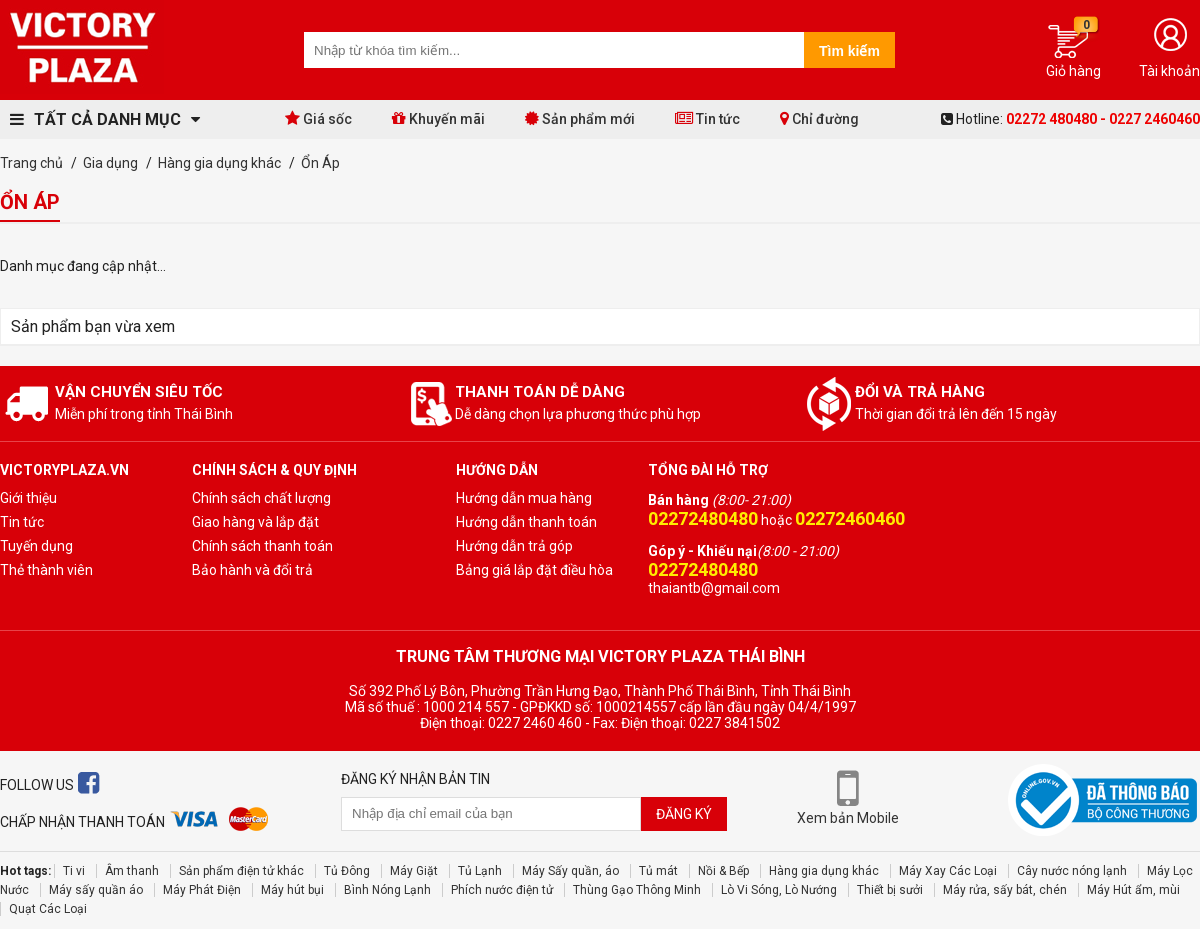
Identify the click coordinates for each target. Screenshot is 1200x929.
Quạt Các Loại (48, 909)
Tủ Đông (347, 871)
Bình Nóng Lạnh (387, 890)
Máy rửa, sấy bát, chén (1005, 890)
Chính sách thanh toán (262, 546)
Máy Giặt (414, 871)
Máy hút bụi (292, 890)
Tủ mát (658, 871)
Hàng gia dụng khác (824, 871)
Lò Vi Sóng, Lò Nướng (779, 890)
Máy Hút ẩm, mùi (1133, 890)
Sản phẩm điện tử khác (241, 871)
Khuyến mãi (438, 118)
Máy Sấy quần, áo (570, 871)
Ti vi (74, 871)
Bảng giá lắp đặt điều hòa (534, 570)
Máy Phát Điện (202, 890)
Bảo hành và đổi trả (252, 570)
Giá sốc (318, 118)
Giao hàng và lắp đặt (255, 522)
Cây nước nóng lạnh (1072, 871)
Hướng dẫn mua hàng (524, 498)
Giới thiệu (28, 498)
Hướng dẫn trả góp (514, 546)
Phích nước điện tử (502, 890)
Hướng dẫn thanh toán (526, 522)
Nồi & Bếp (723, 871)
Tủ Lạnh (480, 871)
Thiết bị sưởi (890, 890)
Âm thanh (132, 871)
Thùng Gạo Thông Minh (637, 890)
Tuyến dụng (36, 546)
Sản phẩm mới (580, 118)
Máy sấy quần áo (96, 890)
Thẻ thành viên (46, 570)
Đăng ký (684, 814)
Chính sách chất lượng (261, 498)
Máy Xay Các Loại (948, 871)
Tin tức (707, 118)
